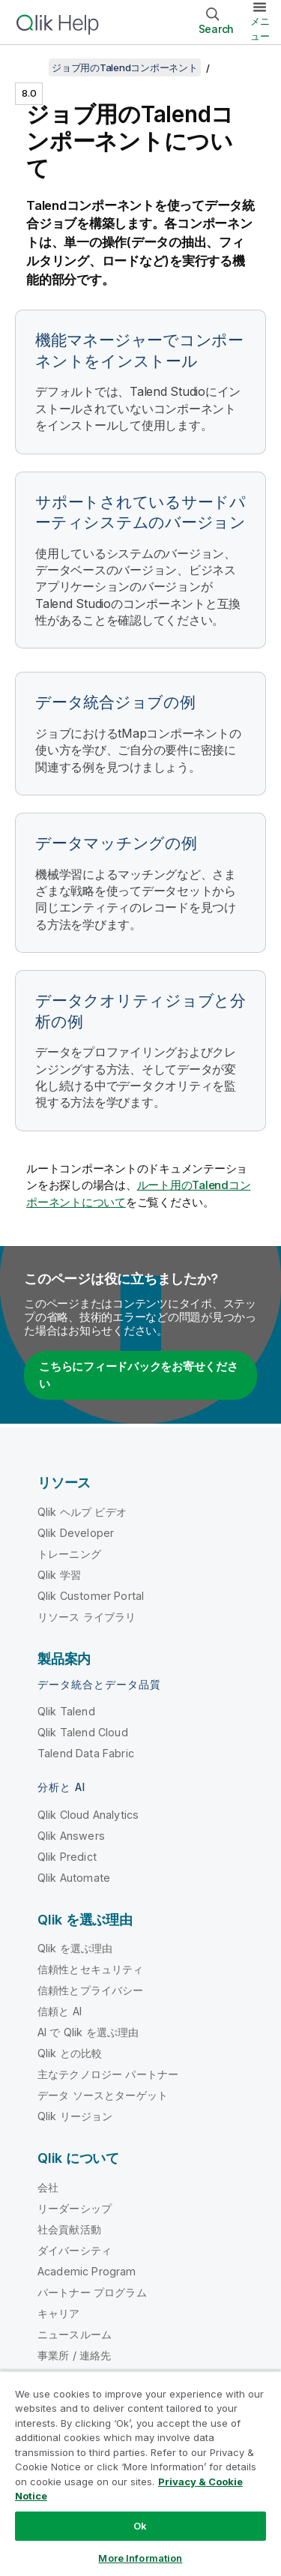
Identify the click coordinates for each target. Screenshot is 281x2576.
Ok (140, 2526)
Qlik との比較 (69, 2053)
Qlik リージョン (75, 2116)
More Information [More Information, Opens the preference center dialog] (140, 2558)
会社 (47, 2187)
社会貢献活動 (69, 2229)
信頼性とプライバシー (90, 1990)
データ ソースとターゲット (102, 2095)
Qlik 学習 (59, 1574)
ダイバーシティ (74, 2250)
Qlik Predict (67, 1856)
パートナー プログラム (92, 2292)
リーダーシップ (74, 2208)
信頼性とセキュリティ (90, 1969)
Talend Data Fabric (85, 1753)
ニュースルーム (74, 2334)
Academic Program (86, 2271)
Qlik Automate (73, 1877)
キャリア (58, 2313)
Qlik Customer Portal (90, 1595)
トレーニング (69, 1553)
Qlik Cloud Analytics (88, 1814)
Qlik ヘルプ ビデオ (82, 1511)
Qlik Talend (66, 1711)
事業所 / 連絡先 (74, 2355)
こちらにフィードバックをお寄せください (138, 1375)
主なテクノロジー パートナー (107, 2074)
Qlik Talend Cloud (82, 1732)
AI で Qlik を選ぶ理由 (88, 2032)
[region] (140, 2473)
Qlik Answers (71, 1835)
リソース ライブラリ (86, 1616)
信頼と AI (59, 2011)
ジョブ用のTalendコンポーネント (125, 67)
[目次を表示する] (30, 67)
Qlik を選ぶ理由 (75, 1948)
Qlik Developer (75, 1532)
